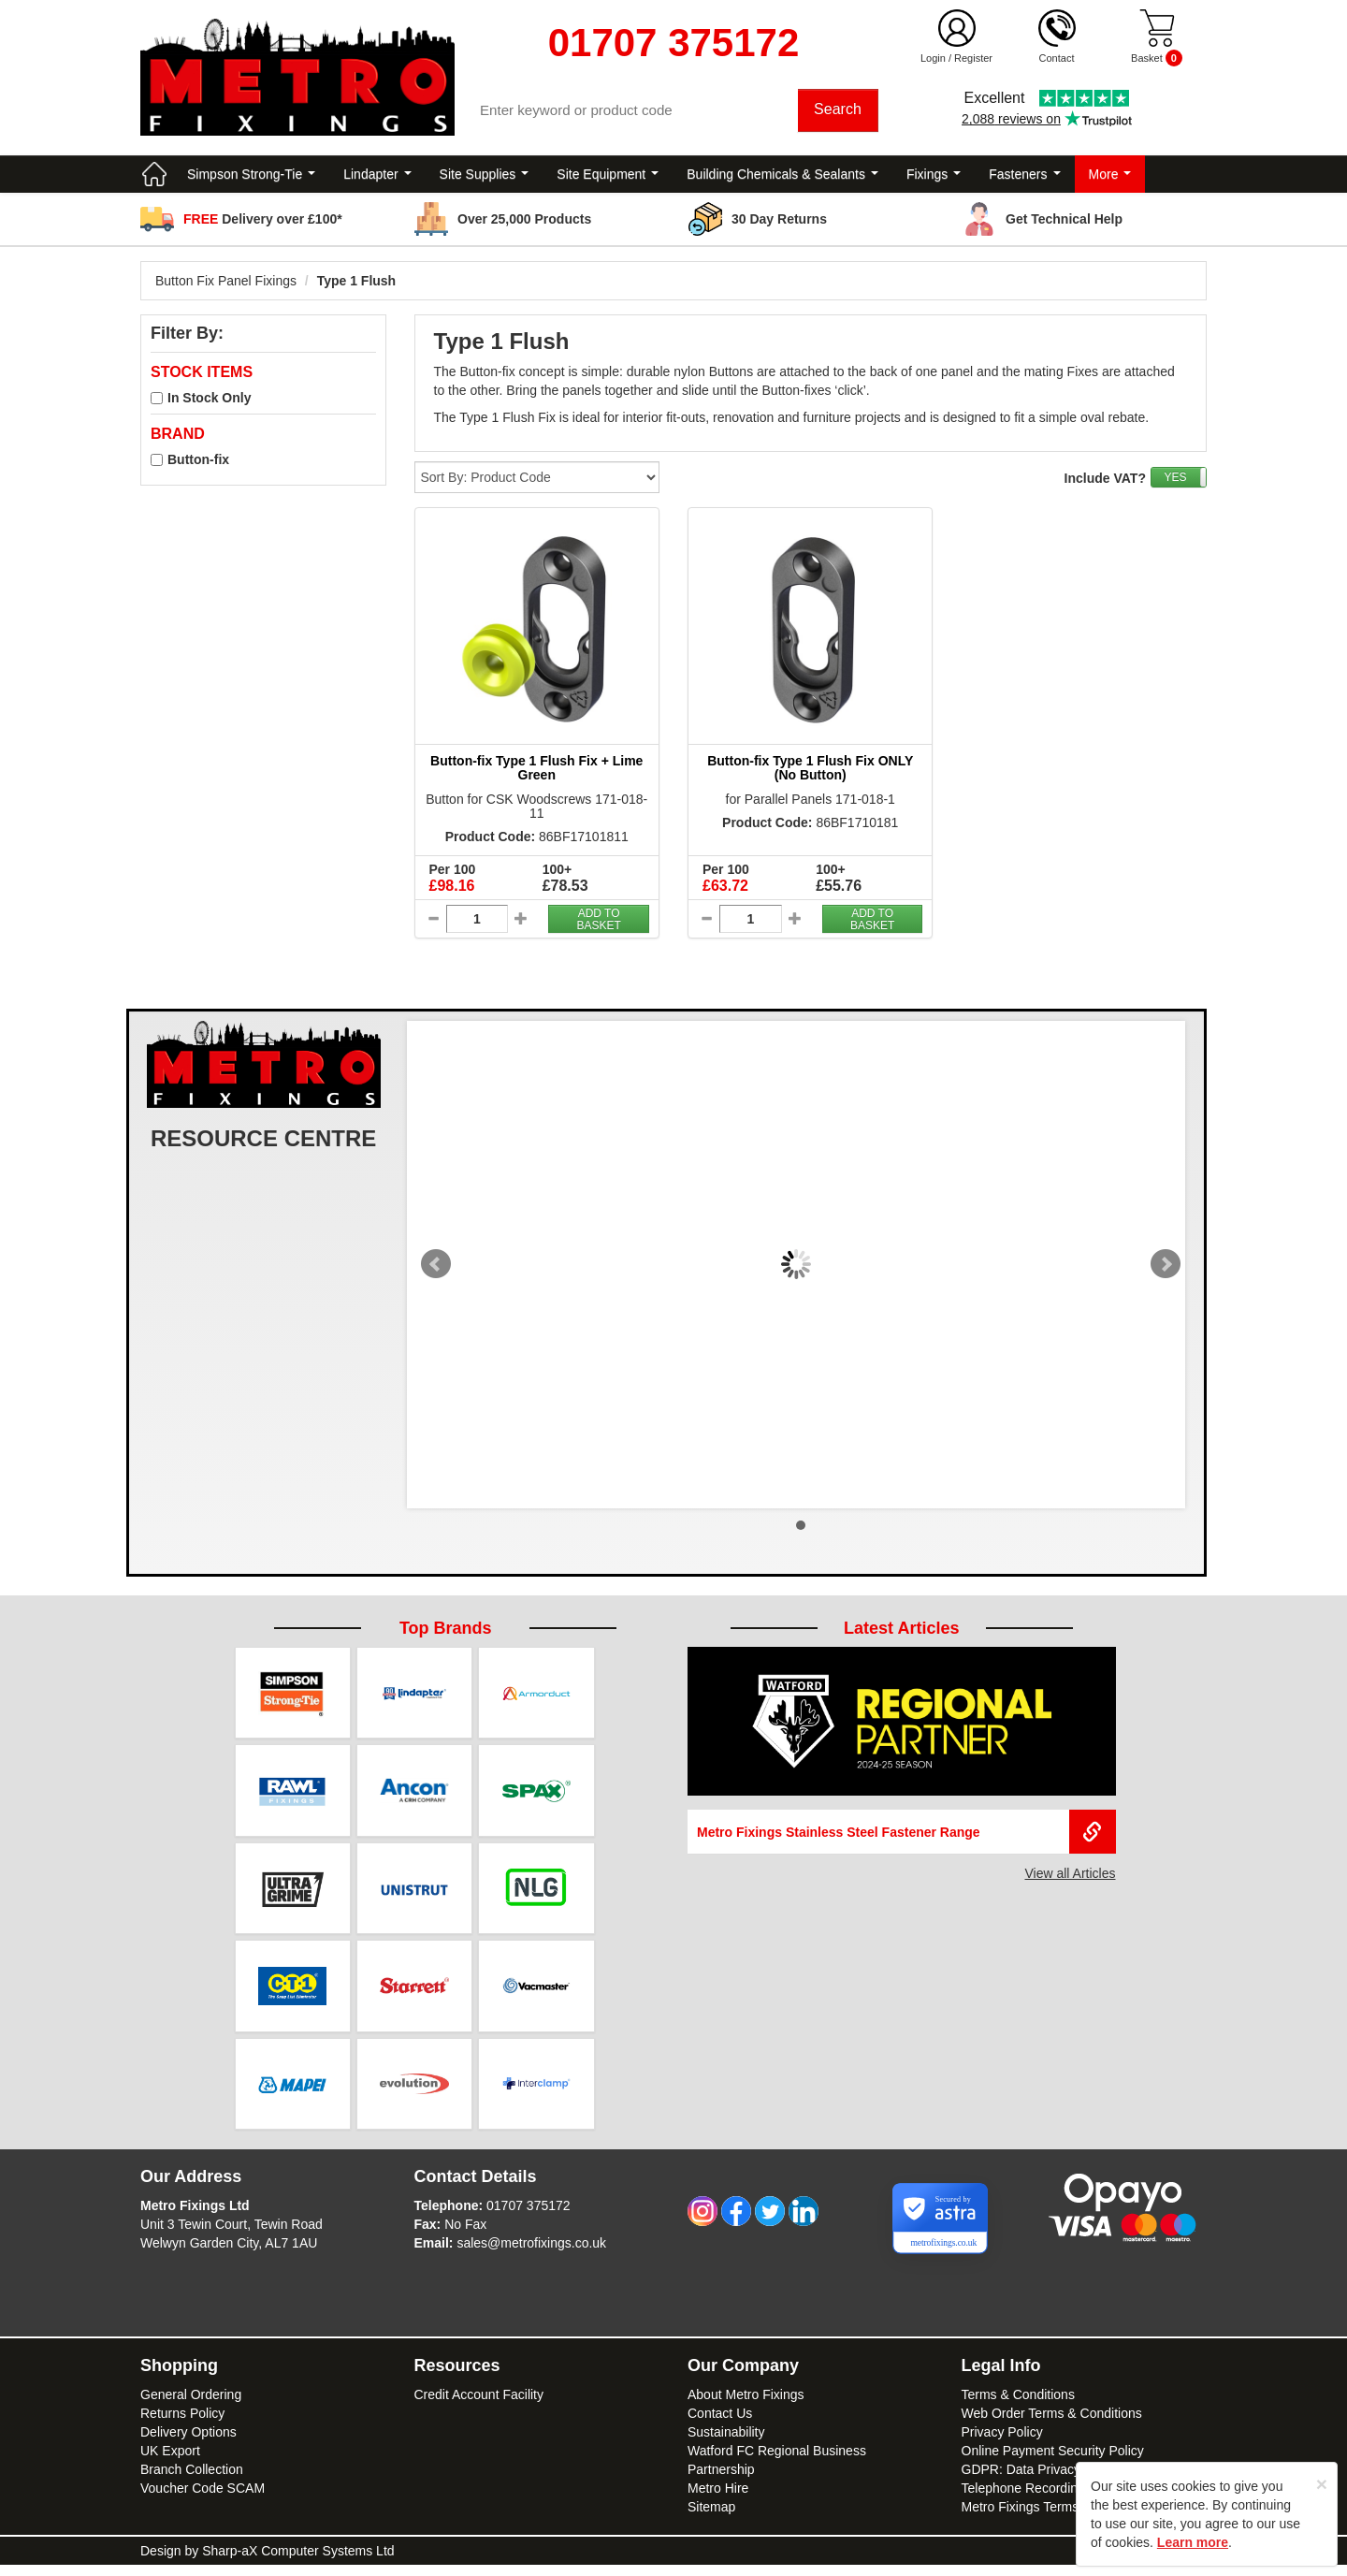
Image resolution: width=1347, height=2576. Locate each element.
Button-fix (198, 463)
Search (839, 112)
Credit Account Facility (479, 2405)
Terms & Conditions (1018, 2405)
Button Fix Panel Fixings (226, 284)
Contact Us (720, 2424)
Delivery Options (188, 2443)
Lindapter (377, 177)
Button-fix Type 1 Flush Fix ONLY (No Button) (810, 771)
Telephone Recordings (1027, 2499)
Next (1165, 1269)
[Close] (1321, 2484)
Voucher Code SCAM (202, 2499)
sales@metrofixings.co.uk (531, 2254)
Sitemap (711, 2518)
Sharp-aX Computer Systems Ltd (298, 2561)
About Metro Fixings (746, 2405)
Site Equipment (608, 177)
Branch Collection (191, 2480)
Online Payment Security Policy (1053, 2461)
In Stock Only (209, 402)
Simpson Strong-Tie (251, 177)
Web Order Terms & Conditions (1052, 2424)
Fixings (933, 177)
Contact (1057, 58)
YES (1175, 481)
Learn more (1192, 2542)
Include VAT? (1105, 481)
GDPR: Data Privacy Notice (1042, 2480)
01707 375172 (528, 2216)
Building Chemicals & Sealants (782, 177)
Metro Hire (718, 2499)
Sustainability (726, 2443)
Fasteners (1024, 177)
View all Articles (1069, 1877)
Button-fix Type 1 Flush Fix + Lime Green (536, 771)
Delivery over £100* (262, 222)
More (1110, 177)
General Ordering (190, 2405)
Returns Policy (182, 2424)
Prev (436, 1269)
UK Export (170, 2461)
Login (933, 58)
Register (973, 58)
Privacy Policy (1002, 2443)
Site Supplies (484, 177)
